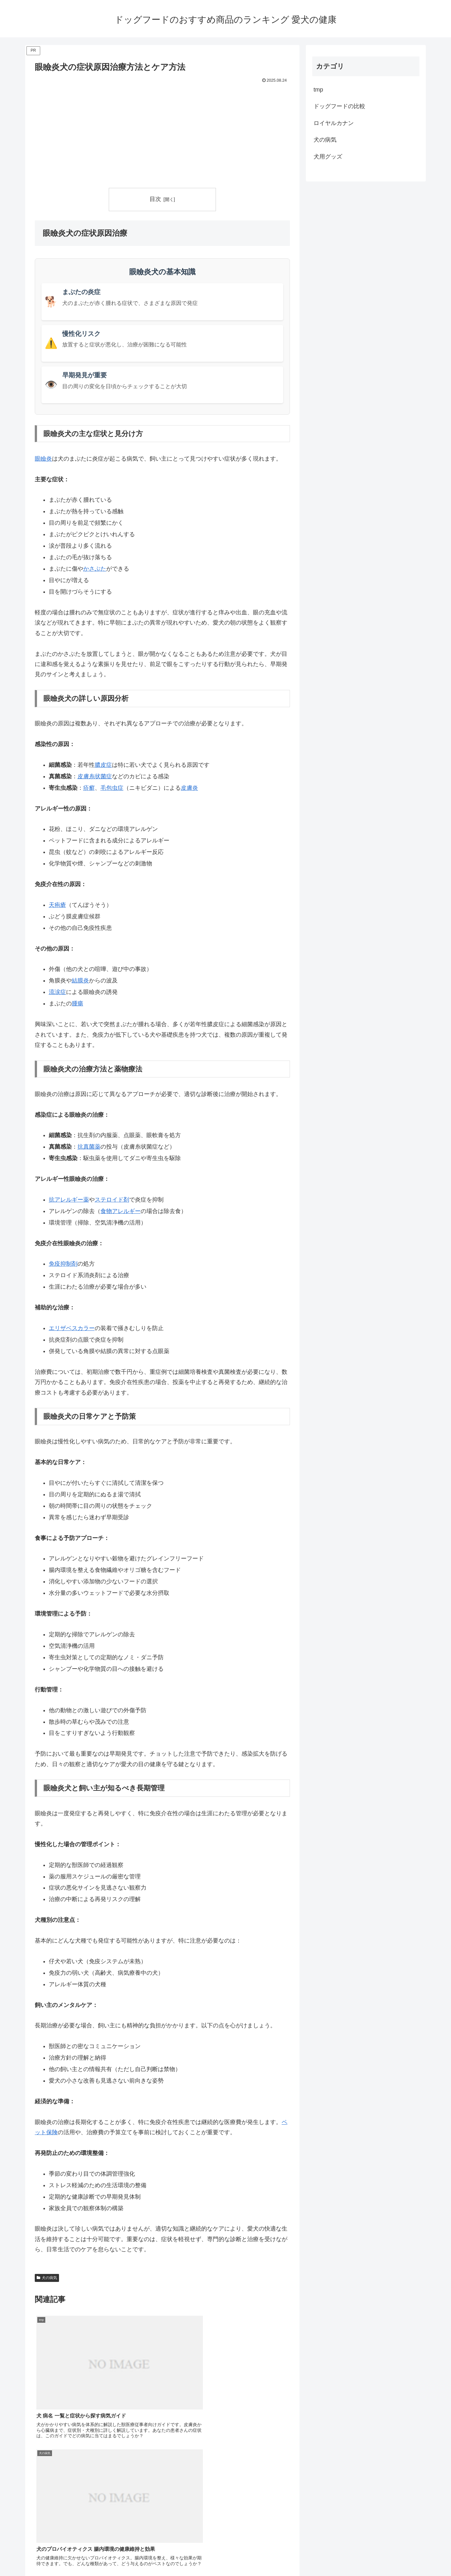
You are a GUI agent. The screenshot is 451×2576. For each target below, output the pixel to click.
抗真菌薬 (89, 1147)
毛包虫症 (111, 788)
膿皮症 (103, 765)
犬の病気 (47, 2278)
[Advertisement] (162, 132)
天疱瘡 (57, 905)
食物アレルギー (120, 1211)
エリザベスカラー (72, 1328)
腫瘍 (77, 1004)
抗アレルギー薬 (69, 1199)
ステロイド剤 (112, 1199)
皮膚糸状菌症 (95, 776)
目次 (155, 199)
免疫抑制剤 (63, 1264)
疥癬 (89, 788)
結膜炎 (80, 981)
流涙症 (57, 992)
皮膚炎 (189, 788)
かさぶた (94, 569)
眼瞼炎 (43, 458)
